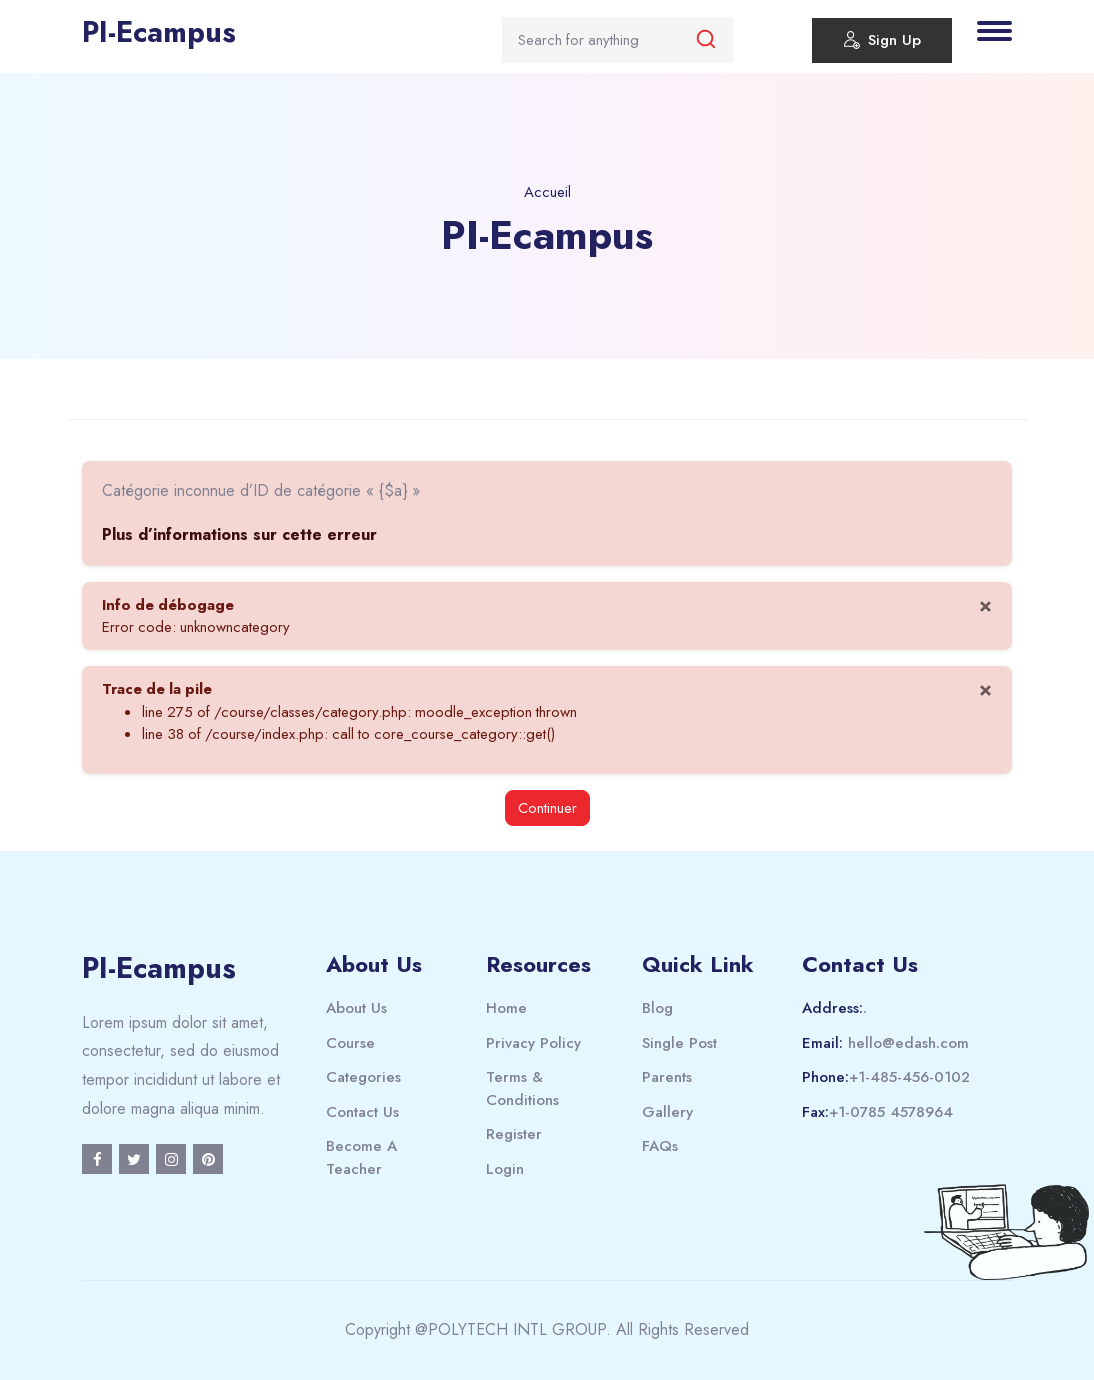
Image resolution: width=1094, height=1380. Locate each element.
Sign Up (882, 43)
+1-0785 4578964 (891, 1112)
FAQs (660, 1146)
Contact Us (362, 1112)
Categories (363, 1077)
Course (350, 1043)
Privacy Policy (533, 1043)
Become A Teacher (361, 1157)
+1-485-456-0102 (909, 1077)
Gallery (667, 1112)
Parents (667, 1077)
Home (506, 1008)
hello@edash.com (908, 1043)
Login (505, 1169)
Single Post (679, 1043)
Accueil (547, 192)
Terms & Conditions (522, 1088)
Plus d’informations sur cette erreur (239, 534)
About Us (356, 1008)
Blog (657, 1008)
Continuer (547, 808)
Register (514, 1134)
